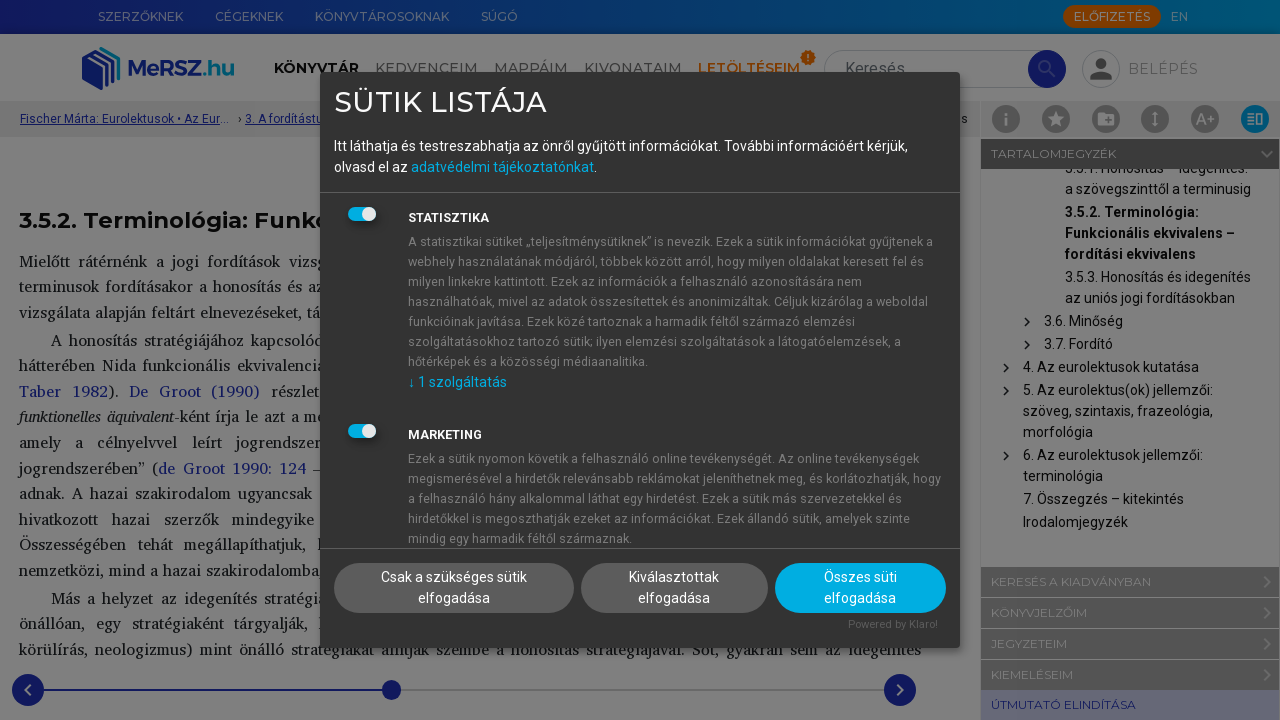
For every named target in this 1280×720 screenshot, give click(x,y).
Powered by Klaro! (893, 624)
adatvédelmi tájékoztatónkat (502, 167)
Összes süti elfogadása (860, 587)
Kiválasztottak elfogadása (674, 587)
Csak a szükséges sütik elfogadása (454, 587)
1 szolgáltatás (457, 382)
